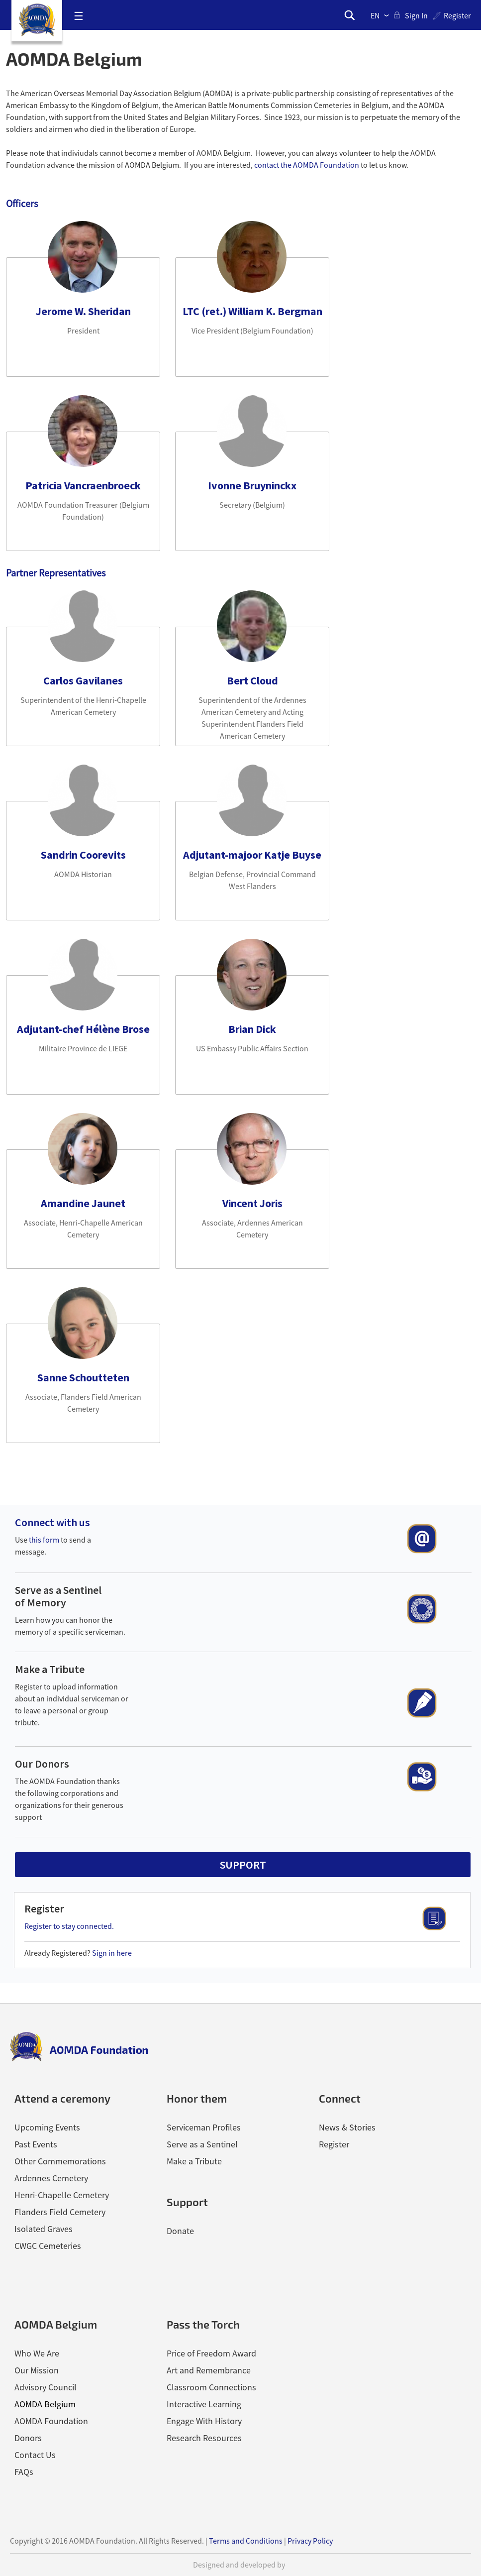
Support (187, 2202)
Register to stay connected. (69, 1926)
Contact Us (35, 2455)
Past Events (35, 2144)
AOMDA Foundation (51, 2421)
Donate (180, 2231)
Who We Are (36, 2353)
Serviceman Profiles (204, 2127)
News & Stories (347, 2127)
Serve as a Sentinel (202, 2144)
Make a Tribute (50, 1669)
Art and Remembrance (209, 2370)
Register (457, 15)
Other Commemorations (60, 2161)
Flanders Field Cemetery (59, 2212)
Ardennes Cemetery (51, 2178)
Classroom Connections (211, 2387)
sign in (416, 15)
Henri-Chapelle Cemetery (61, 2195)
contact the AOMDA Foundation (306, 165)
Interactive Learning (204, 2404)
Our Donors (42, 1764)
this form (44, 1540)
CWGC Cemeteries (47, 2245)
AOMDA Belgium (45, 2404)
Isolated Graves (43, 2229)
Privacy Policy (310, 2541)
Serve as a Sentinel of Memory (58, 1596)
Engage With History (204, 2421)
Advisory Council (45, 2387)
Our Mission (36, 2370)
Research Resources (204, 2438)
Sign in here (112, 1953)
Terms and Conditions (246, 2541)
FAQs (23, 2471)
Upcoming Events (47, 2127)
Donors (28, 2438)
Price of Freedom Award (211, 2353)
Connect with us (52, 1522)
